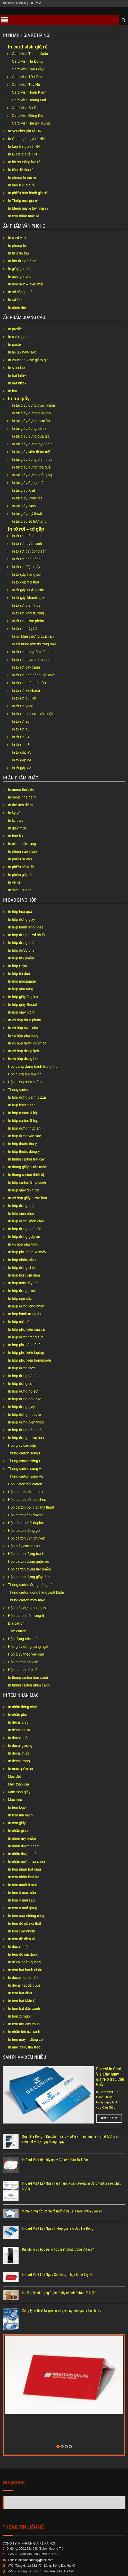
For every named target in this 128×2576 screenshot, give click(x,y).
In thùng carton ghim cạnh (29, 1685)
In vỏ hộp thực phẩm (24, 1020)
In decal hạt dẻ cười (24, 1985)
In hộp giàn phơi (21, 1213)
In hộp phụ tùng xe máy (27, 1252)
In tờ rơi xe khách (26, 690)
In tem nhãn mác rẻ (23, 216)
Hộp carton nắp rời (23, 1662)
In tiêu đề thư (18, 253)
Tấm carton (17, 1631)
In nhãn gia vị (19, 1831)
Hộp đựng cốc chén (23, 1639)
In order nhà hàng (22, 797)
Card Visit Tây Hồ (26, 85)
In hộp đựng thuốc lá (24, 1414)
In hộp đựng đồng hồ (24, 1430)
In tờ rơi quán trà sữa (29, 683)
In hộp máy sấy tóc (23, 1283)
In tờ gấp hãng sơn (27, 574)
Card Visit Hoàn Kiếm (29, 92)
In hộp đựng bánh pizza (27, 1097)
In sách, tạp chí (20, 890)
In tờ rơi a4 (21, 737)
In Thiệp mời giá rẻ (23, 201)
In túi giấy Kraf (23, 490)
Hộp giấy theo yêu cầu (26, 1654)
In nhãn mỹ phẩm (22, 1838)
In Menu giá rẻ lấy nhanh (28, 208)
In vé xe (14, 882)
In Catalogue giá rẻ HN (26, 139)
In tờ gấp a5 (21, 752)
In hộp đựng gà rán (23, 1376)
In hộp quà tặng (20, 989)
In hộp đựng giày (21, 919)
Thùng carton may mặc (26, 1600)
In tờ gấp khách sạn (28, 598)
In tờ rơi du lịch (24, 698)
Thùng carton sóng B (24, 1461)
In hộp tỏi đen (19, 974)
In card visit (17, 238)
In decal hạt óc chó (23, 1978)
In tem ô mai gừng (22, 1908)
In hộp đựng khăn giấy (26, 1221)
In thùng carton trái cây (26, 1159)
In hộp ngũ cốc (20, 1298)
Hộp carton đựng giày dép (29, 1577)
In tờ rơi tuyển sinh (27, 543)
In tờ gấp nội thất (25, 582)
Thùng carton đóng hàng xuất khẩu (36, 1592)
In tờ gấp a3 (21, 768)
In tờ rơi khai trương (28, 613)
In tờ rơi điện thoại (26, 605)
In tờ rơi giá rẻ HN (22, 154)
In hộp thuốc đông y (24, 1151)
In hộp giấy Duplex (23, 997)
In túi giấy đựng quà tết (30, 436)
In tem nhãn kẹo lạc (24, 1877)
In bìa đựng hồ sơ (22, 261)
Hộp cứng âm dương (24, 1074)
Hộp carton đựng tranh (26, 1554)
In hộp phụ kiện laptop (26, 1353)
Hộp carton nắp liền (23, 1670)
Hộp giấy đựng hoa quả (27, 1608)
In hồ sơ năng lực (22, 352)
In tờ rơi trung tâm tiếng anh (34, 652)
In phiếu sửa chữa (22, 851)
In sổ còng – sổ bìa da (26, 292)
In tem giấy (17, 1823)
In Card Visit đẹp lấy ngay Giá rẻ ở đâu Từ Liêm (55, 2136)
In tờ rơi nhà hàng (26, 559)
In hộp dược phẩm (23, 950)
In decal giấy (18, 1722)
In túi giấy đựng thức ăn (31, 421)
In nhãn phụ (17, 1715)
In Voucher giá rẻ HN (24, 131)
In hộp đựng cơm (22, 1383)
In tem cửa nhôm (21, 1931)
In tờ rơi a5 (21, 729)
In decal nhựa (19, 1730)
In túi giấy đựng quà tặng (32, 475)
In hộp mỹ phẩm (21, 958)
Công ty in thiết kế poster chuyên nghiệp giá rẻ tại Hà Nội (62, 2287)
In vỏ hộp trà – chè (23, 1028)
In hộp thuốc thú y (22, 1144)
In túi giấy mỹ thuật (27, 514)
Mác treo (15, 1800)
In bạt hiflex (17, 375)
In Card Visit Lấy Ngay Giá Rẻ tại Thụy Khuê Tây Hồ (57, 2251)
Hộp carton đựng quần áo (28, 1561)
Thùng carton (18, 1090)
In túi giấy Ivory (24, 506)
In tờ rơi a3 (21, 745)
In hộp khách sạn (22, 1105)
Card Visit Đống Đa (27, 115)
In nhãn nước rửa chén (26, 1861)
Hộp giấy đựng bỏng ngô (28, 1646)
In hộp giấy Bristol (22, 1004)
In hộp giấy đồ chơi (23, 1190)
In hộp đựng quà (21, 943)
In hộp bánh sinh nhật (25, 927)
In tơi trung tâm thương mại (34, 644)
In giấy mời (17, 828)
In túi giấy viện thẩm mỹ (31, 452)
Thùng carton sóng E (24, 1453)
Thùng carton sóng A (24, 1469)
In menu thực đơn (22, 789)
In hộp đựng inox (21, 1368)
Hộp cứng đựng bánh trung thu (32, 1066)
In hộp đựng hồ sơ (23, 1391)
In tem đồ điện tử (21, 1939)
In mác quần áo (20, 1769)
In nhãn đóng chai (22, 1707)
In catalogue (18, 337)
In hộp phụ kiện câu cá (26, 1329)
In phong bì (17, 245)
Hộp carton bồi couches (27, 1499)
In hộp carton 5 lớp (23, 1120)
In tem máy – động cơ (25, 2039)
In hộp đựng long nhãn (26, 1306)
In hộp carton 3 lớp (23, 1113)
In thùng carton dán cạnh (28, 1677)
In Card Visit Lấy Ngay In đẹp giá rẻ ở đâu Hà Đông (57, 2205)
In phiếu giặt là (20, 875)
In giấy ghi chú (19, 269)
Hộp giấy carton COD (25, 1546)
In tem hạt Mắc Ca (23, 2001)
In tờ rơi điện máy (26, 567)
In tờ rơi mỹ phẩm (26, 629)
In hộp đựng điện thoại (26, 1422)
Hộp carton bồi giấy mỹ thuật (31, 1507)
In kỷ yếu (15, 813)
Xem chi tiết (70, 2098)
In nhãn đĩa (17, 307)
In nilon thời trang (22, 844)
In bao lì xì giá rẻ (21, 185)
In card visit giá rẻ (27, 47)
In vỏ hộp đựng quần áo (27, 1043)
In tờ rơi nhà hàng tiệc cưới (33, 675)
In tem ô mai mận (22, 1892)
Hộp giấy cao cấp (22, 1445)
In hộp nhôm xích (22, 1260)
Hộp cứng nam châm (25, 1082)
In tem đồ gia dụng (23, 1954)
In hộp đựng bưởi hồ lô (26, 935)
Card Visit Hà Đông (27, 61)
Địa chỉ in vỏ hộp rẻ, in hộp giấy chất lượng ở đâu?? (58, 2226)
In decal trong (19, 1761)
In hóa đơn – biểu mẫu (26, 284)
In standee (16, 368)
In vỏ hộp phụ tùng (23, 1035)
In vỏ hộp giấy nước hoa (27, 1198)
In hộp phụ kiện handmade (29, 1360)
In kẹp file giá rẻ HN (24, 146)
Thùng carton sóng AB (26, 1476)
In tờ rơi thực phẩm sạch (31, 659)
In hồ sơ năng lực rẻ (24, 162)
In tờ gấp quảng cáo (28, 590)
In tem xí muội (19, 2016)
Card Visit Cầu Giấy (28, 69)
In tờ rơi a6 (21, 721)
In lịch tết (15, 820)
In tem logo (17, 1807)
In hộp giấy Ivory (21, 1012)
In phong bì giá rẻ (22, 177)
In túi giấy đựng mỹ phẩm (32, 444)
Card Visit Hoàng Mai (29, 100)
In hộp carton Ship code (27, 1182)
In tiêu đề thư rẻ (20, 170)
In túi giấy (19, 398)
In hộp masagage (22, 981)
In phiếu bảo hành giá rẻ (27, 193)
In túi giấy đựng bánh (29, 428)
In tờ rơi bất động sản (29, 551)
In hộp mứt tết (19, 1322)
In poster (15, 344)
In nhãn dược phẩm (24, 1846)
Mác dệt (14, 1776)
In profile (15, 329)
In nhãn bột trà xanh (24, 2032)
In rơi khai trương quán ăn (33, 636)
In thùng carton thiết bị (26, 1175)
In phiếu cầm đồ (21, 867)
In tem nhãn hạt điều (24, 1869)
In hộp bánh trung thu (25, 1314)
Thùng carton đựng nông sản (31, 1585)
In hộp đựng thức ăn (24, 1128)
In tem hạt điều (20, 1993)
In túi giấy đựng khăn (29, 483)
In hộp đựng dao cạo (24, 1399)
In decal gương (20, 1745)
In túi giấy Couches (27, 498)
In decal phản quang (24, 1962)
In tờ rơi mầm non (26, 536)
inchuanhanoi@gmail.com (35, 2536)
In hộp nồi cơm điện (24, 1275)
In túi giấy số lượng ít (29, 521)
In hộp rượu (17, 966)
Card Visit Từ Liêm (27, 77)
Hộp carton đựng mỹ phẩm (29, 1569)
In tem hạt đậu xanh (24, 2008)
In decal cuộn (19, 1947)
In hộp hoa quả (20, 912)
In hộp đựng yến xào (24, 1136)
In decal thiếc (18, 1753)
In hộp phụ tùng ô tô (24, 1345)
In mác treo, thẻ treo (24, 2047)
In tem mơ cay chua (24, 2024)
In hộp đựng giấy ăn (24, 1236)
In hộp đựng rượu (22, 1291)
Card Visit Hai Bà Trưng (31, 123)
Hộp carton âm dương (25, 1515)
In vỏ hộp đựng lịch (23, 1051)
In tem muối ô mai (22, 1885)
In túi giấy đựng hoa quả (31, 467)
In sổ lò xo (16, 300)
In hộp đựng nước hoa (26, 1438)
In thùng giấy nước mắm (27, 1167)
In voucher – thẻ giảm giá (28, 360)
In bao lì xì (16, 836)
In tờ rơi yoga (22, 706)
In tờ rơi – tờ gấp (26, 529)
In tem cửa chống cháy (26, 1916)
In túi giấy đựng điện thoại (32, 459)
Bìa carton (16, 1623)
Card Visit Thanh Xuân (30, 54)
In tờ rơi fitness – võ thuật (32, 714)
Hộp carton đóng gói (24, 1530)
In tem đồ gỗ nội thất (24, 1923)
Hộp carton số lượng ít (26, 1616)
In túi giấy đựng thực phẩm (33, 405)
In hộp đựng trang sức (26, 1337)
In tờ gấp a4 (21, 760)
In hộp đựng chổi (21, 1267)
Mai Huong (18, 2479)
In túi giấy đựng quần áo (31, 413)
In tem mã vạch (20, 1815)
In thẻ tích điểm (20, 805)
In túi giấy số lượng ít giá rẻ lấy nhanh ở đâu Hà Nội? (59, 2269)
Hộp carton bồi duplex (25, 1492)
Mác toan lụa (18, 1784)
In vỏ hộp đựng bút (23, 1059)
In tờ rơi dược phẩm (28, 621)
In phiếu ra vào (20, 859)
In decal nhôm (19, 1738)
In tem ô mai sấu (21, 1900)
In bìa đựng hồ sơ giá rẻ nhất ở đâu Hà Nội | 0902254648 (62, 2188)
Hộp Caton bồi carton (25, 1484)
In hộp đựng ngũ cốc (24, 1229)
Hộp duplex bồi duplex (26, 1523)
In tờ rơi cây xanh (26, 667)
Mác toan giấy (19, 1792)
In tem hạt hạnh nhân (25, 1970)
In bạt (12, 391)
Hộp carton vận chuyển (26, 1538)
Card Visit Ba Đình (26, 108)
